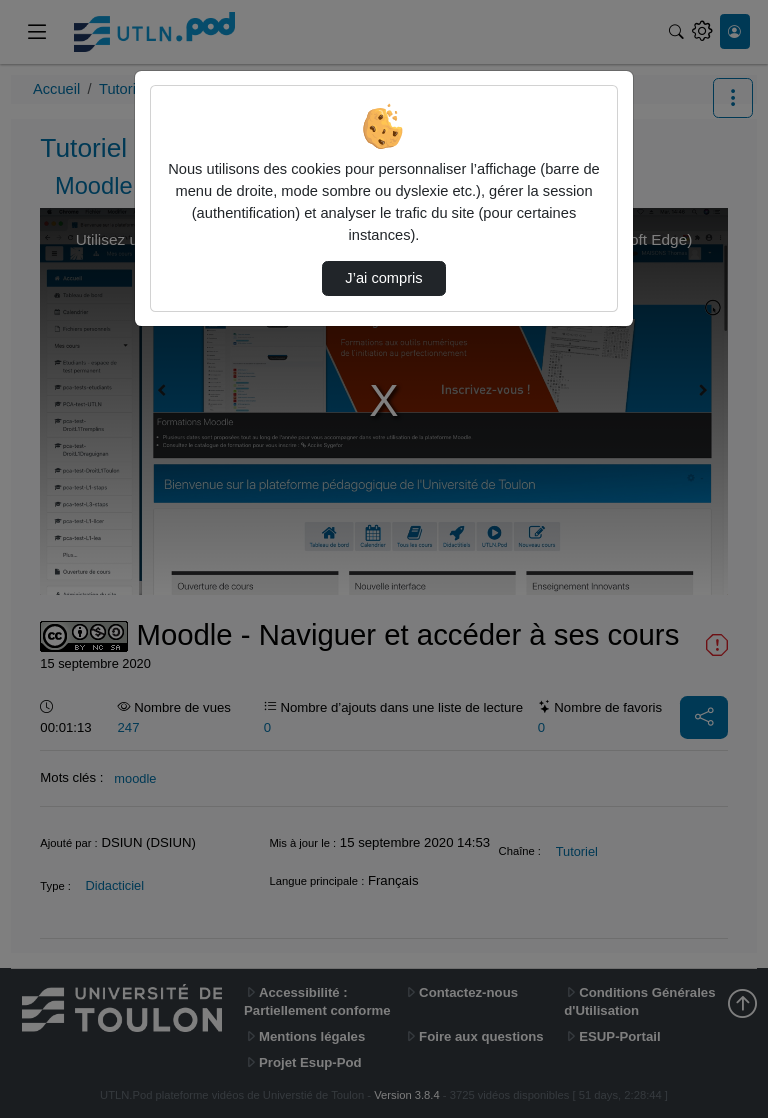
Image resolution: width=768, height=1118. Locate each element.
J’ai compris (383, 278)
